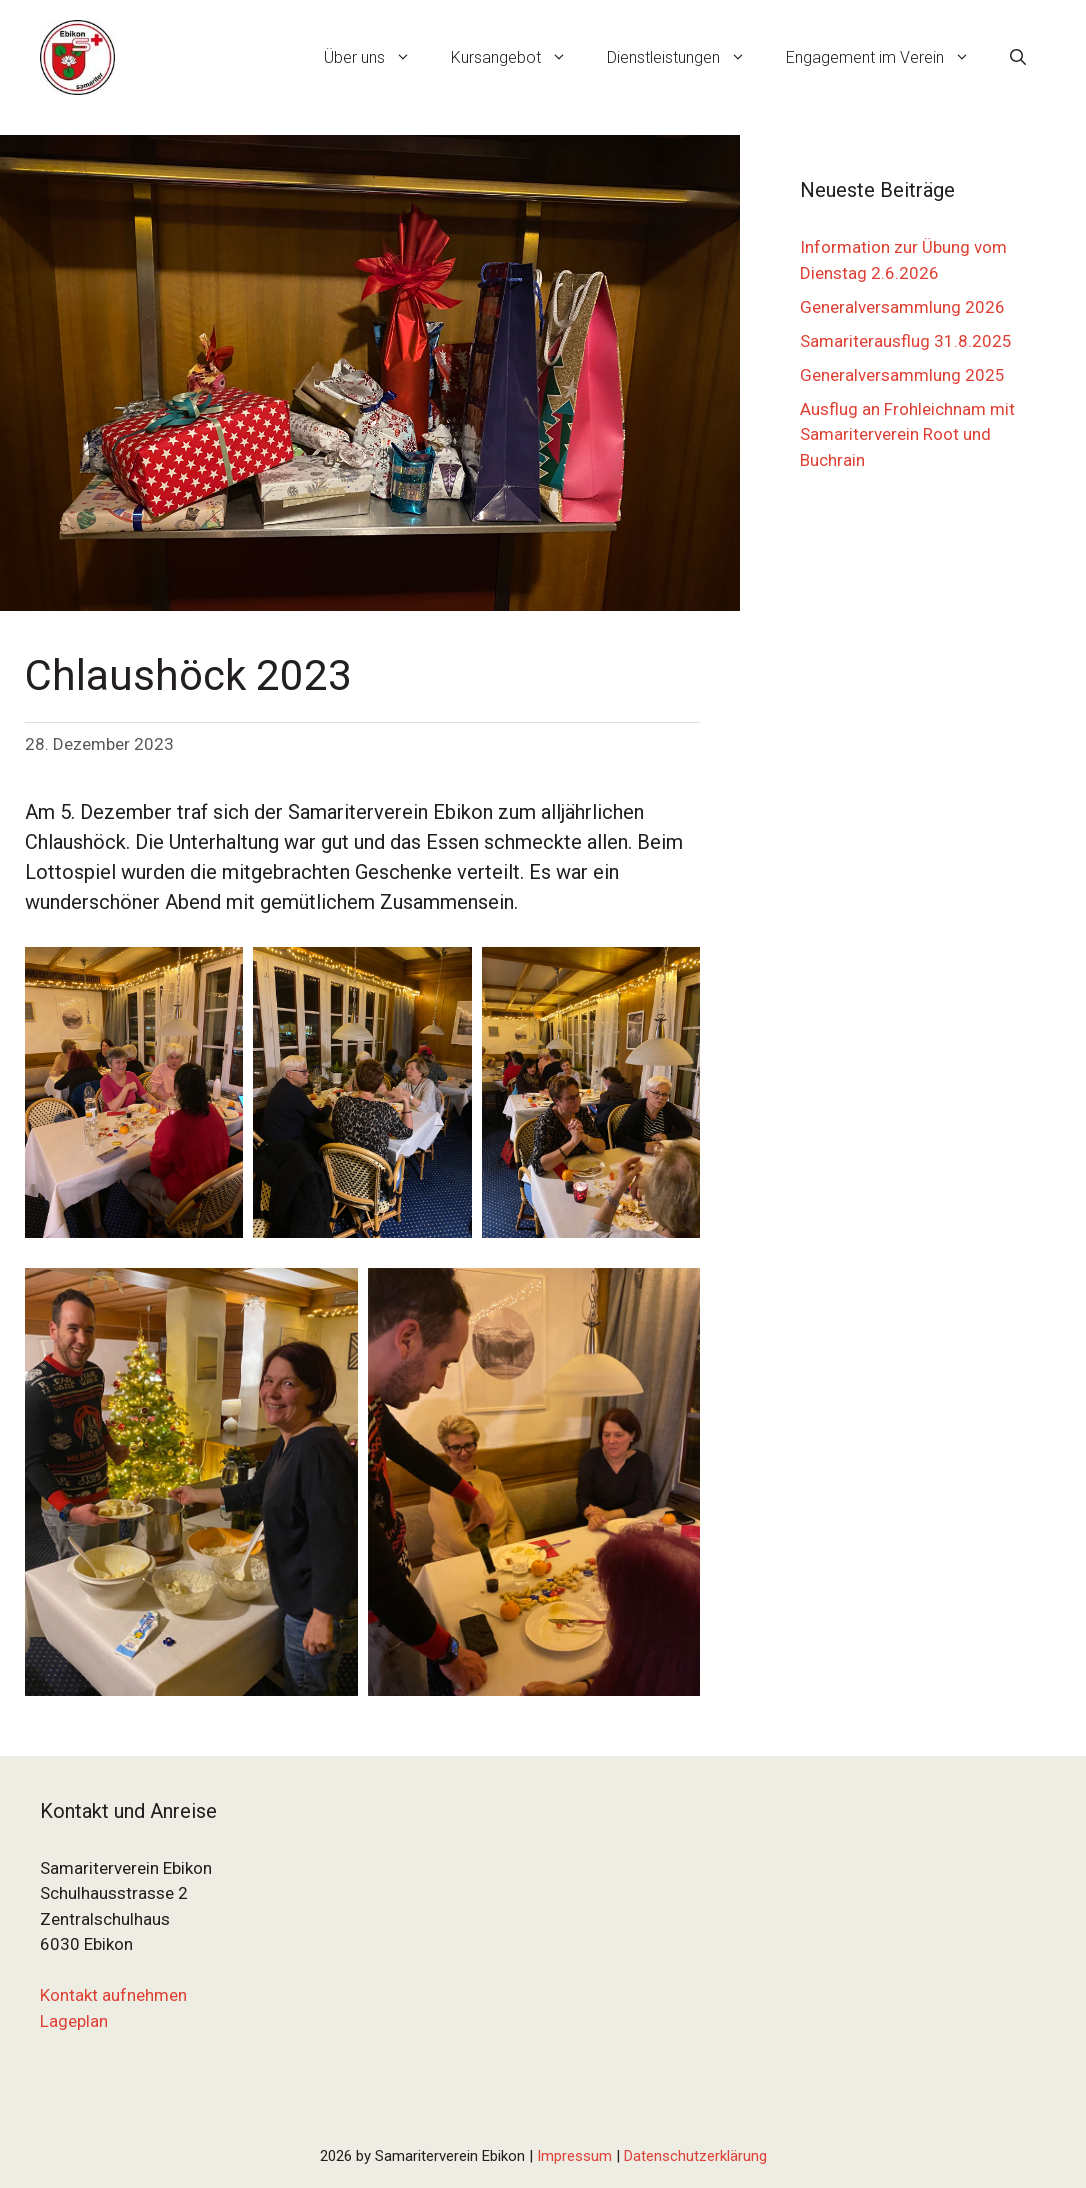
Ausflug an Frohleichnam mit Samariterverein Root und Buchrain (907, 434)
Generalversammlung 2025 (902, 375)
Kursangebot (519, 58)
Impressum (574, 2156)
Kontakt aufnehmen (113, 1995)
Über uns (377, 58)
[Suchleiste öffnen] (1018, 58)
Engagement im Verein (888, 58)
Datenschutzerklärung (695, 2156)
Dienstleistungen (686, 58)
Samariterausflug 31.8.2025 (906, 341)
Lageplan (74, 2021)
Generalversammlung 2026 (902, 307)
